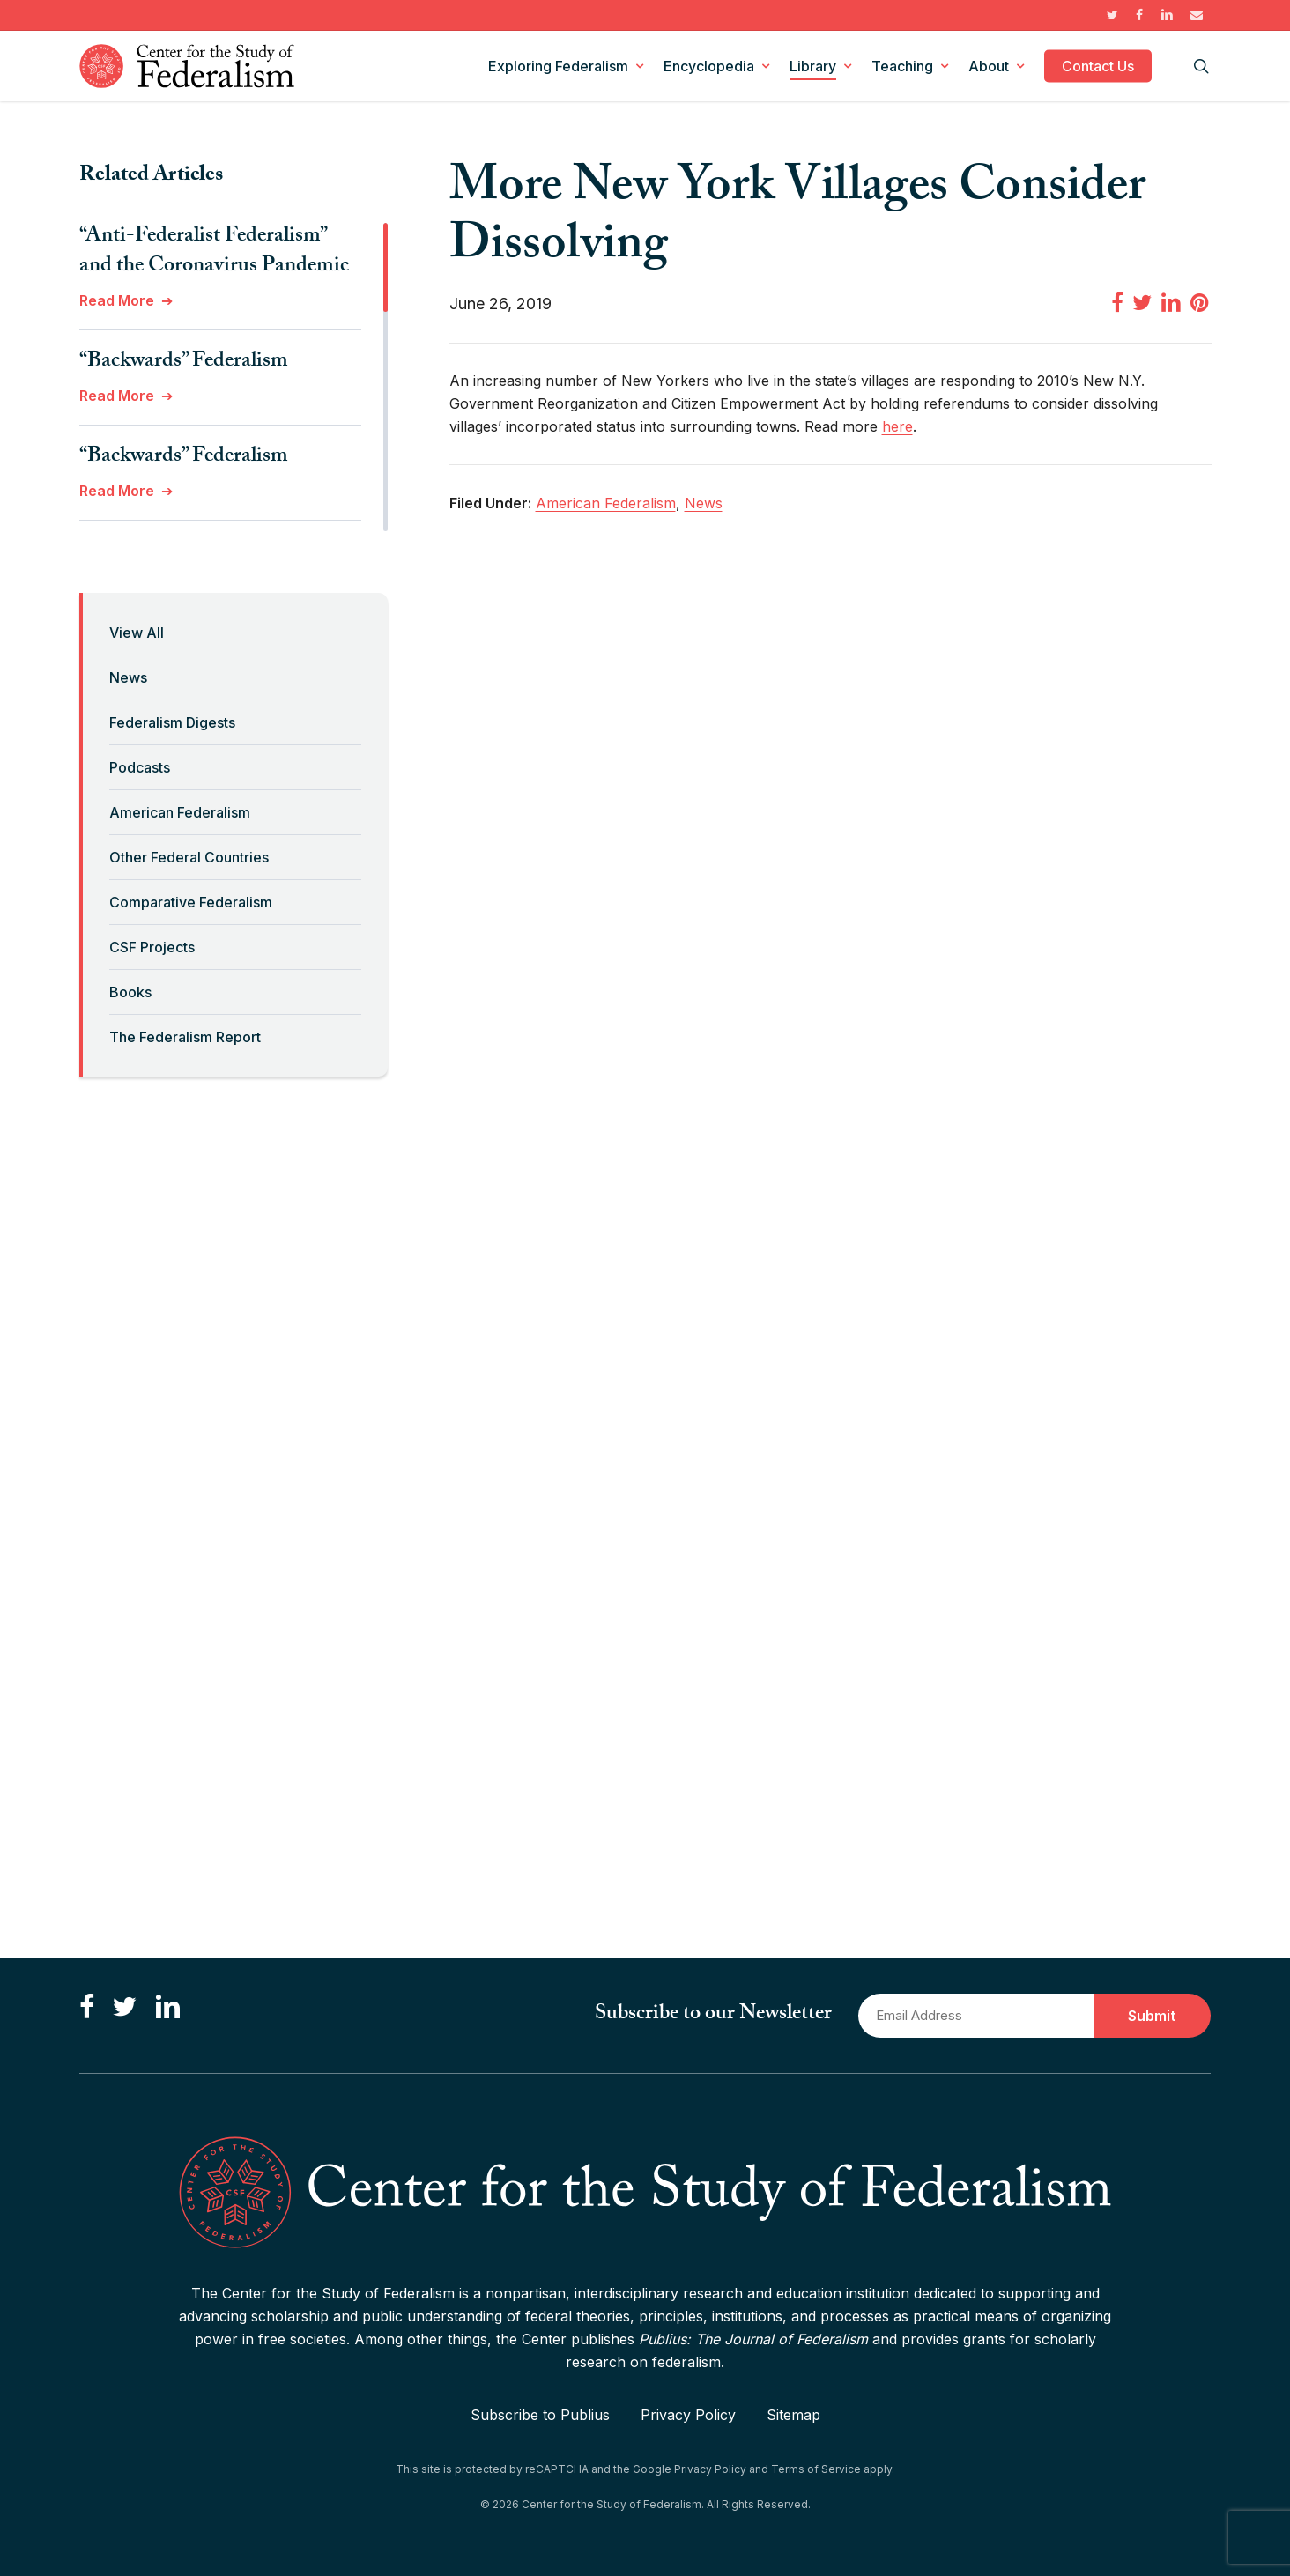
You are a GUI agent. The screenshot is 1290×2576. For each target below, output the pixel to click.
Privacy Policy (688, 2415)
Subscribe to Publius (540, 2415)
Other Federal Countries (189, 857)
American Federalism (179, 812)
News (128, 677)
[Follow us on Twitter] (124, 2008)
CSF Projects (152, 947)
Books (130, 992)
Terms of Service (816, 2469)
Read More (116, 300)
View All (136, 632)
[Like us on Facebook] (86, 2008)
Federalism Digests (172, 722)
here (897, 426)
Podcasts (139, 767)
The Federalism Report (185, 1037)
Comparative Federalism (190, 902)
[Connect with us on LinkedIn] (167, 2008)
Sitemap (793, 2415)
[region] (233, 377)
